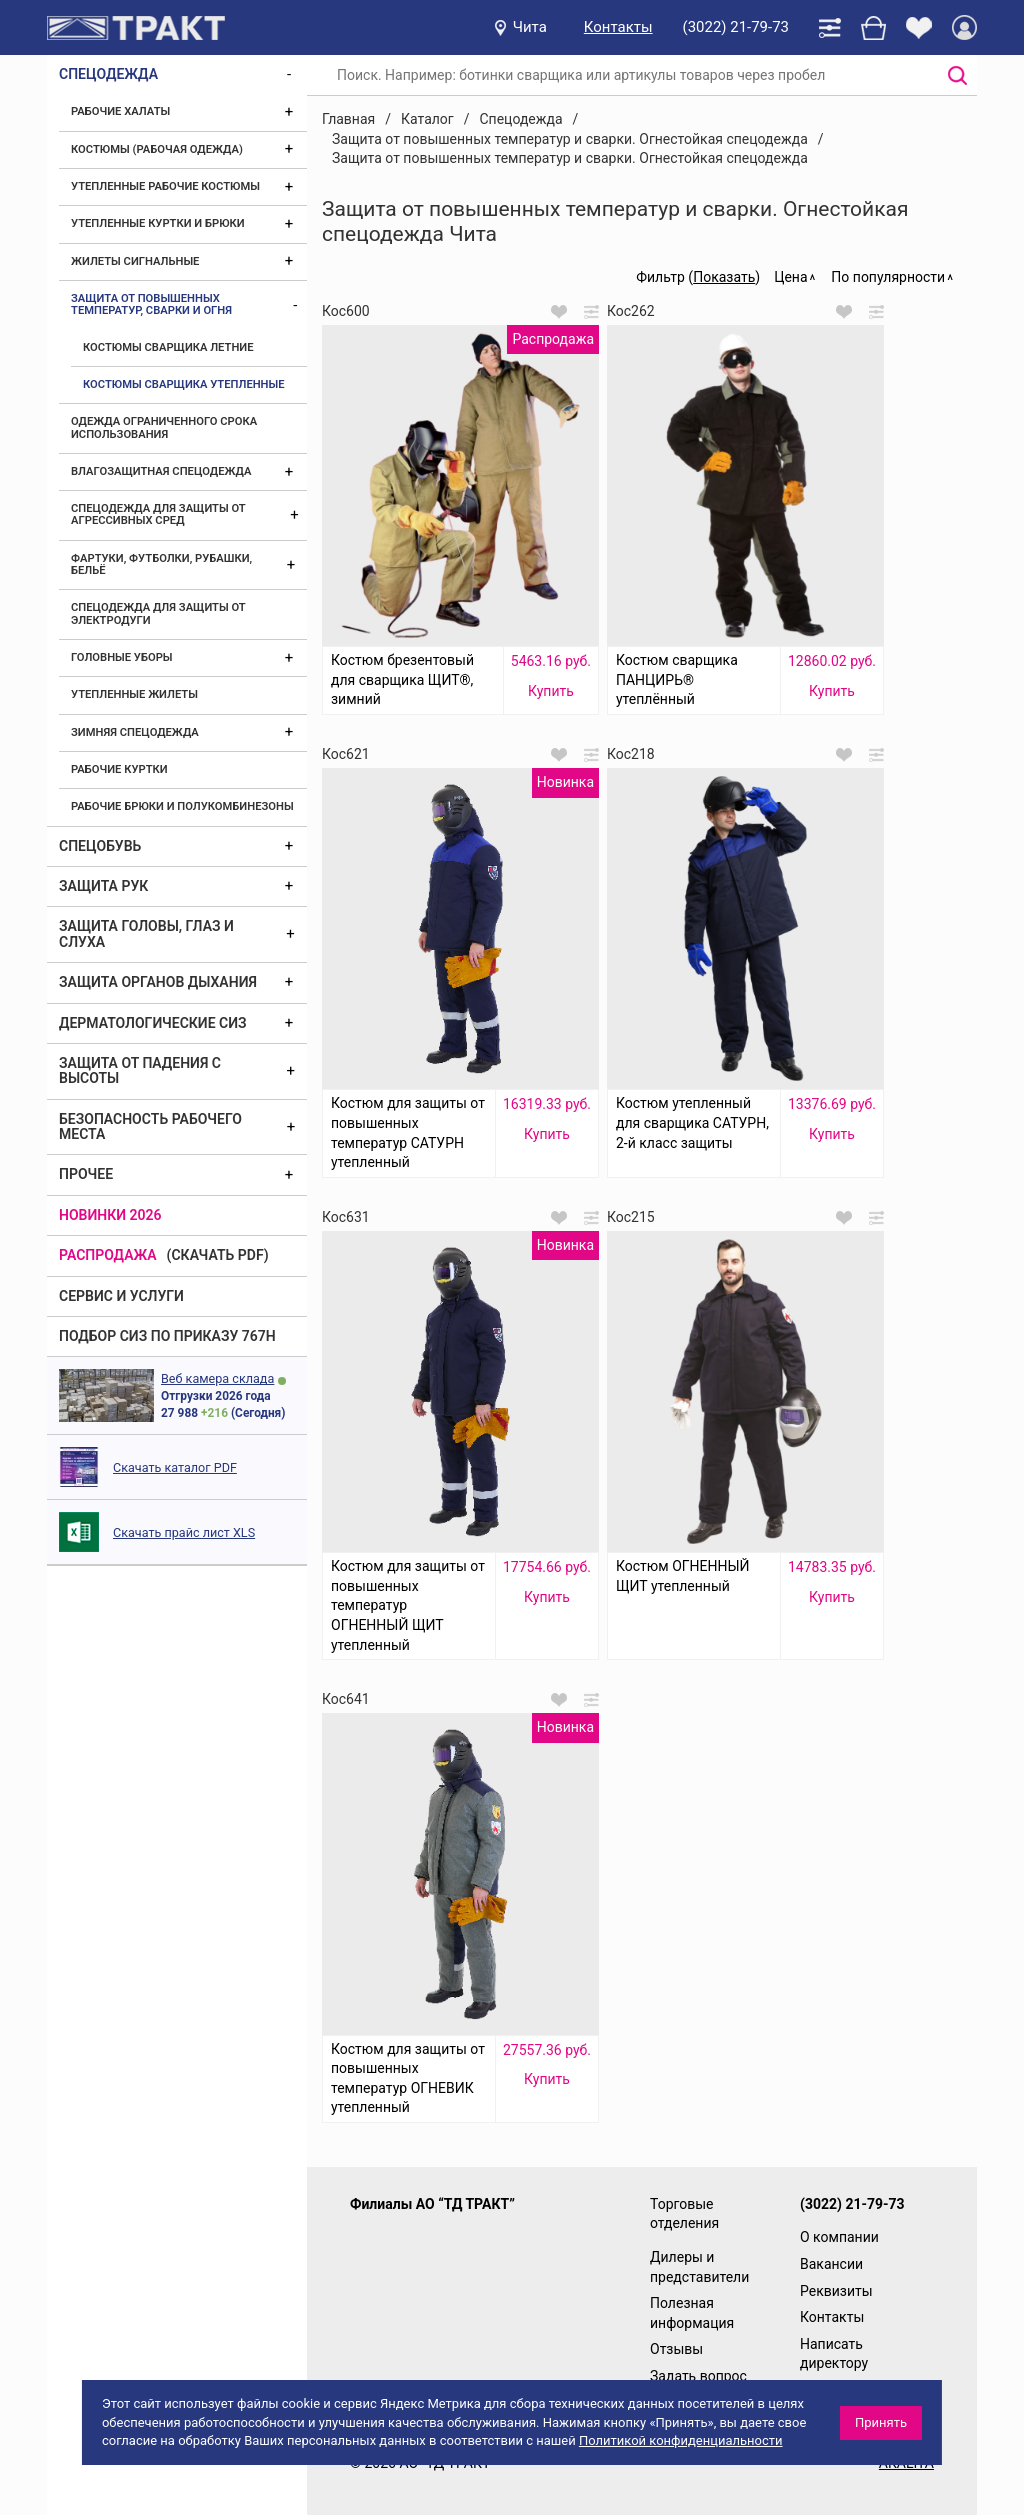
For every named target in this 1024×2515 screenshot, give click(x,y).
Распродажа (108, 1255)
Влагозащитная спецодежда (161, 471)
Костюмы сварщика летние (168, 347)
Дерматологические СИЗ (153, 1023)
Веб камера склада (217, 1378)
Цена (790, 277)
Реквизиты (836, 2291)
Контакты (618, 27)
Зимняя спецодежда (135, 732)
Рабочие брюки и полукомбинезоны (182, 806)
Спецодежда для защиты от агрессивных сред (158, 514)
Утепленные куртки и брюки (158, 223)
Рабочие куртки (119, 769)
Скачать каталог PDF (175, 1467)
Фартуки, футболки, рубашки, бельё (161, 564)
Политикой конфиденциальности (681, 2440)
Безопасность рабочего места (150, 1126)
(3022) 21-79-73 (736, 27)
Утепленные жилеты (134, 694)
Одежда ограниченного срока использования (164, 427)
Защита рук (103, 886)
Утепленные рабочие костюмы (165, 186)
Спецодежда (108, 74)
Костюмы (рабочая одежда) (157, 149)
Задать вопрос (698, 2376)
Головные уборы (122, 657)
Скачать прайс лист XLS (184, 1532)
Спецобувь (100, 846)
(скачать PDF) (218, 1255)
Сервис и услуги (121, 1296)
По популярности (888, 277)
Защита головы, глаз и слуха (146, 933)
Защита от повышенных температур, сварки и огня (151, 304)
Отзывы (676, 2349)
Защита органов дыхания (158, 982)
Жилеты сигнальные (135, 261)
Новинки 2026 (110, 1215)
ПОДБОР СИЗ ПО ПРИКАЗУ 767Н (167, 1336)
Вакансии (831, 2264)
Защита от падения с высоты (140, 1070)
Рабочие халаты (120, 111)
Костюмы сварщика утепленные (184, 384)
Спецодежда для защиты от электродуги (158, 613)
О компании (839, 2237)
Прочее (86, 1174)
